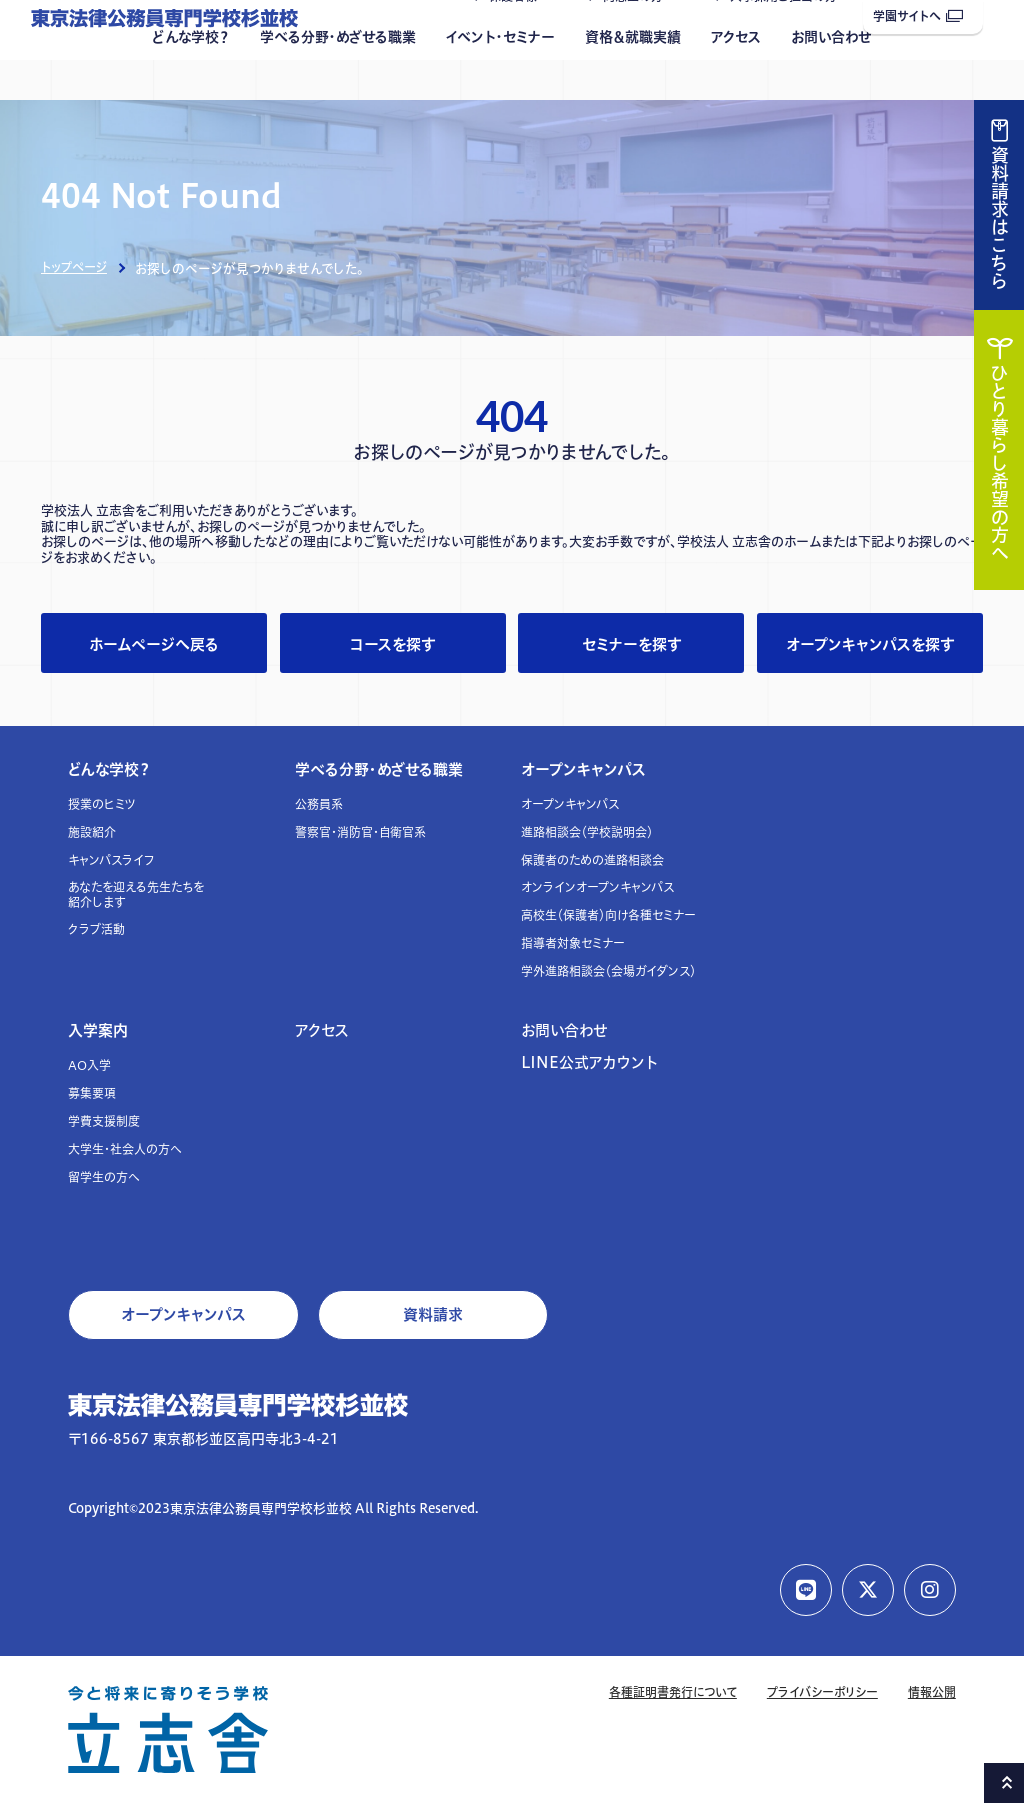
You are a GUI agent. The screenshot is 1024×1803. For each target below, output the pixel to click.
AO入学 (89, 1065)
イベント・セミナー (500, 77)
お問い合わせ (831, 77)
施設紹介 (92, 832)
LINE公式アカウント (589, 1062)
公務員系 (319, 804)
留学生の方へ (104, 1177)
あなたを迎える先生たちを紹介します (136, 894)
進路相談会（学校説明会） (587, 832)
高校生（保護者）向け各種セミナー (608, 915)
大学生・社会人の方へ (125, 1149)
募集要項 (92, 1093)
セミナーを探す (631, 644)
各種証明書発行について (673, 1692)
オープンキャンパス (583, 769)
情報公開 (932, 1692)
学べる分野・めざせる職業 (338, 77)
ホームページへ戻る (154, 644)
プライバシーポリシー (822, 1692)
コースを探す (392, 644)
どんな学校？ (191, 77)
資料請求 (433, 1314)
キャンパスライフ (111, 860)
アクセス (736, 77)
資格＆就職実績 (633, 77)
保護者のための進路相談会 (592, 860)
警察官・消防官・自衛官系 (360, 832)
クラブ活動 (96, 929)
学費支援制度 (104, 1121)
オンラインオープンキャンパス (597, 887)
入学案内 (98, 1030)
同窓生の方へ (639, 36)
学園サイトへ (918, 16)
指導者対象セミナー (573, 943)
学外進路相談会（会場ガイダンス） (608, 971)
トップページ (74, 267)
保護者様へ (519, 36)
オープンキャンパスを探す (870, 644)
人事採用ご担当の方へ (789, 36)
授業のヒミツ (102, 804)
